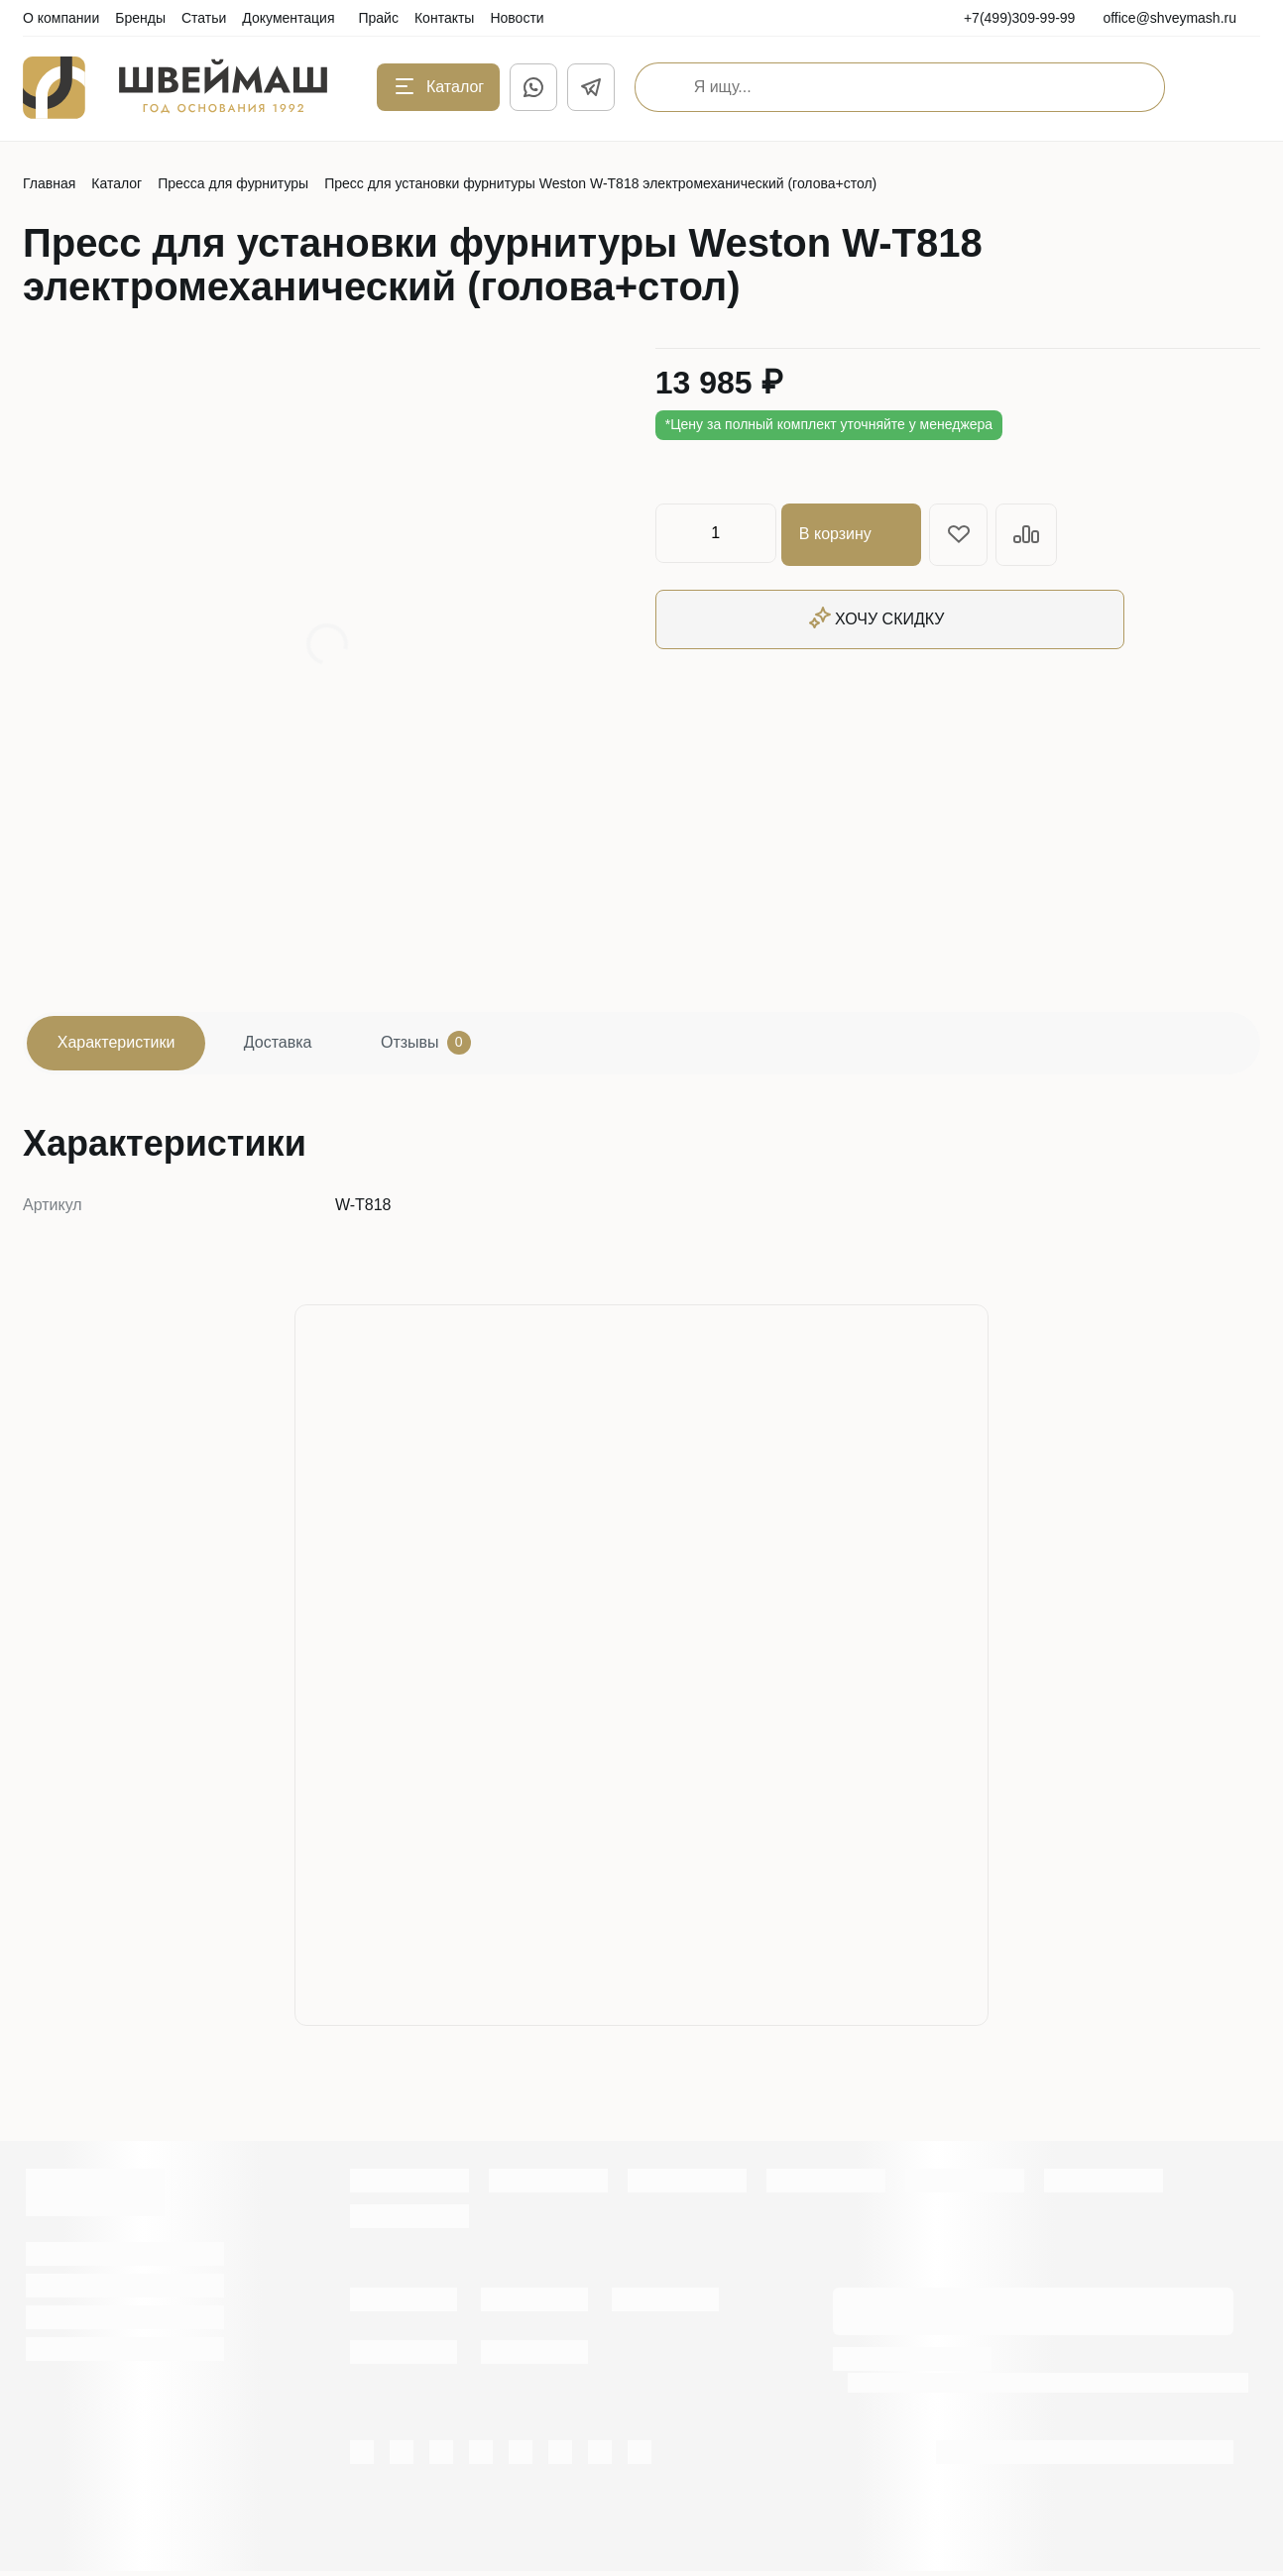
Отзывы (452, 1046)
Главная (49, 183)
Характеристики (121, 1045)
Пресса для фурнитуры (233, 183)
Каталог (116, 183)
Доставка (294, 1045)
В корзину (854, 533)
